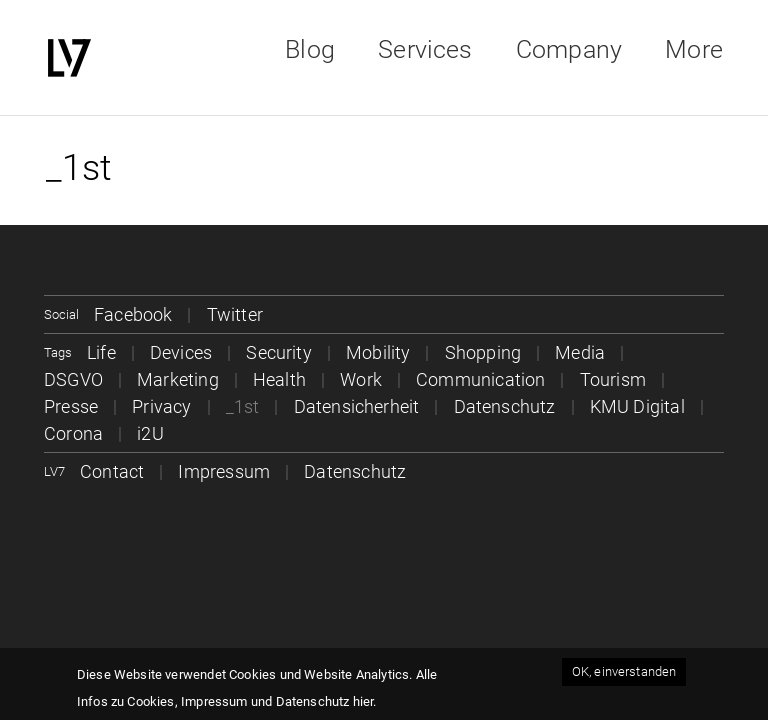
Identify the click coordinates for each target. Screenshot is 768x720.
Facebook (133, 314)
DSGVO (73, 379)
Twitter (235, 314)
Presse (71, 406)
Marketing (178, 379)
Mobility (378, 352)
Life (101, 352)
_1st (243, 406)
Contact (112, 471)
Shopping (483, 352)
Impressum (224, 471)
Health (279, 379)
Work (361, 379)
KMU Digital (637, 406)
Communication (480, 379)
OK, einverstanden (624, 671)
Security (278, 352)
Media (580, 352)
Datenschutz (505, 406)
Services (425, 49)
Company (569, 49)
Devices (181, 352)
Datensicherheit (357, 406)
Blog (310, 49)
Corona (73, 433)
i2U (150, 433)
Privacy (161, 406)
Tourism (613, 379)
